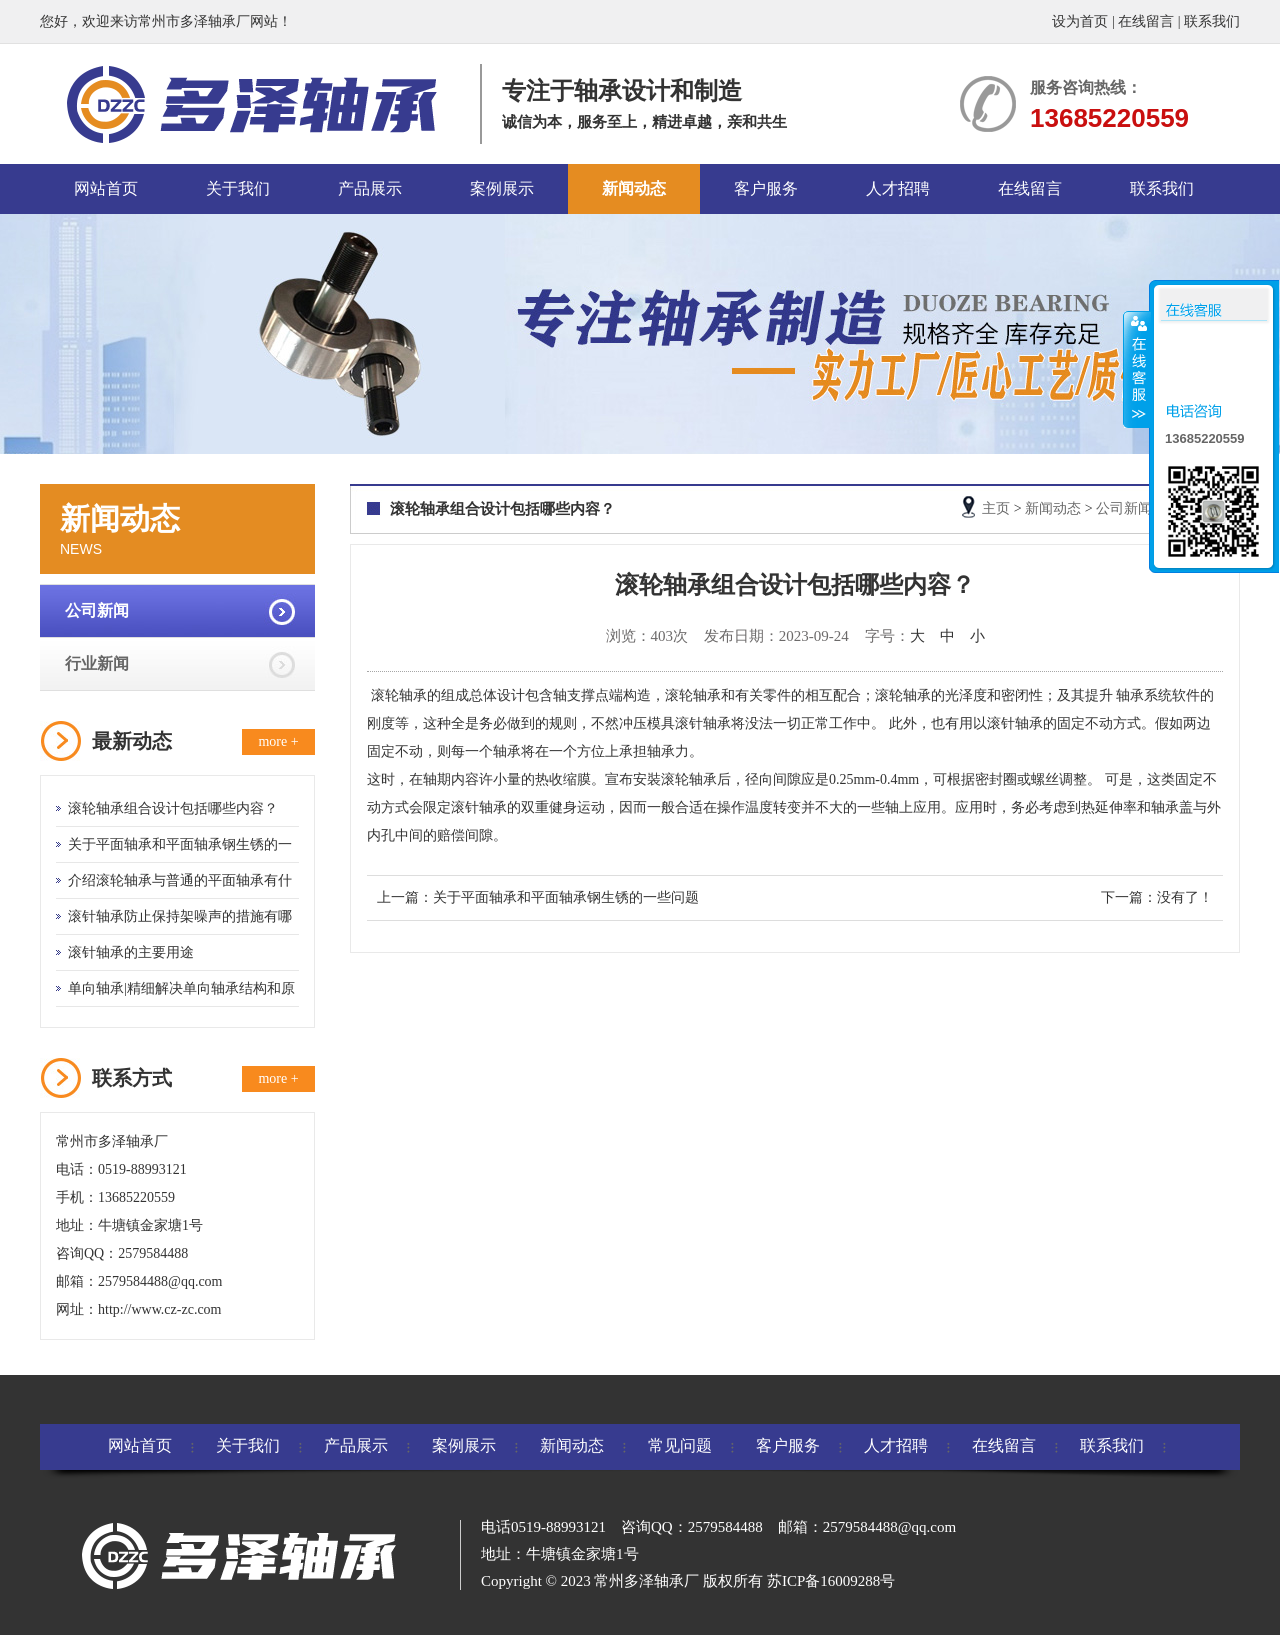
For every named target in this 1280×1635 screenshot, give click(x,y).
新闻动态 (634, 188)
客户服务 (766, 188)
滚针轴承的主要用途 (131, 952)
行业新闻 (97, 663)
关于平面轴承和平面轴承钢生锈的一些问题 (566, 897)
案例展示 (502, 188)
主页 (996, 508)
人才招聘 (898, 188)
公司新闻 (97, 610)
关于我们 (238, 188)
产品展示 (370, 188)
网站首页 (106, 188)
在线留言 (1146, 21)
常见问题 (680, 1445)
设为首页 (1080, 21)
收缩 (1137, 369)
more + (278, 741)
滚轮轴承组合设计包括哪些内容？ (173, 808)
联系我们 (1212, 21)
